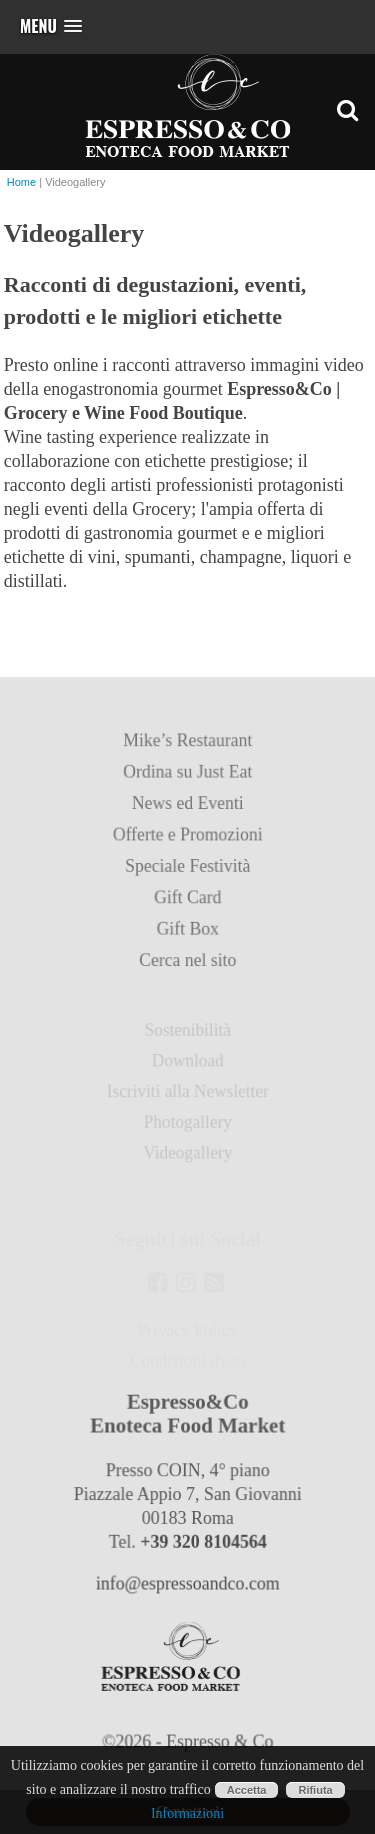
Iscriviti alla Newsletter (187, 1093)
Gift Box (187, 933)
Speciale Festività (187, 872)
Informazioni (187, 1813)
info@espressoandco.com (187, 1586)
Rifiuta (315, 1790)
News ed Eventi (188, 810)
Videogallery (187, 1154)
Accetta (247, 1790)
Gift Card (187, 903)
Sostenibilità (188, 1032)
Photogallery (188, 1123)
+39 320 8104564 (203, 1545)
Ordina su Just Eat (187, 779)
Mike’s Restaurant (187, 748)
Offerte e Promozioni (187, 841)
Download (188, 1062)
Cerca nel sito (188, 964)
